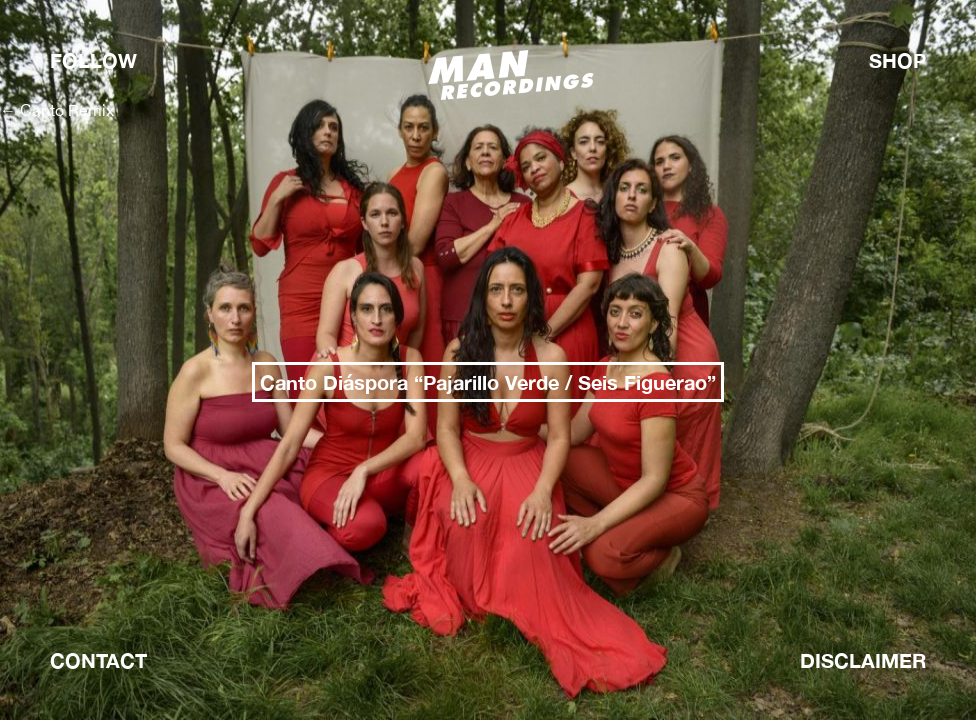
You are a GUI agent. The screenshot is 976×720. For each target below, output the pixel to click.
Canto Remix (57, 110)
